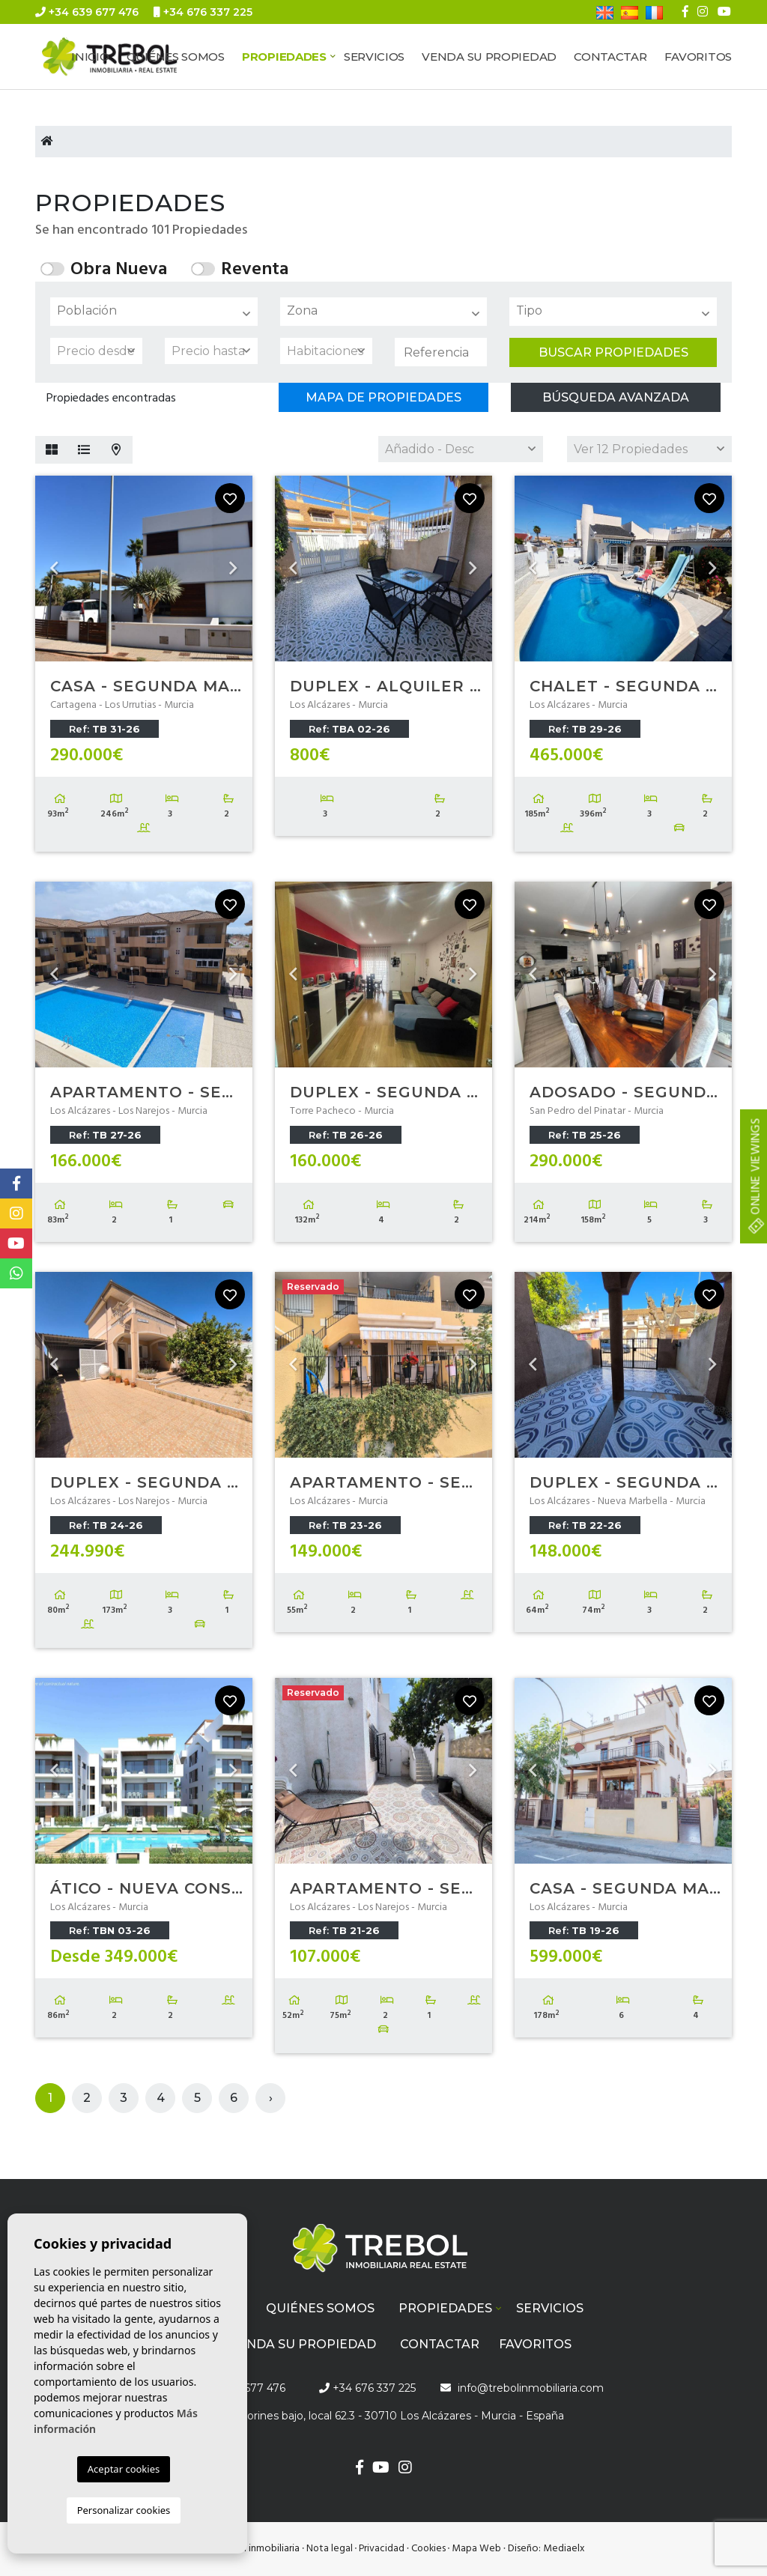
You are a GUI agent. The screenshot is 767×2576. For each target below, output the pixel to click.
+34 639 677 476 (87, 12)
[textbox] (157, 311)
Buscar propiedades (613, 352)
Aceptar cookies (124, 2469)
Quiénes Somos (176, 56)
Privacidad (381, 2549)
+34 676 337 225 (203, 12)
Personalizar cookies (124, 2510)
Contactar (610, 56)
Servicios (374, 56)
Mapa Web (476, 2549)
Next (233, 568)
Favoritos (698, 56)
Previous (54, 568)
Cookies (428, 2549)
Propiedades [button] (284, 56)
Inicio (90, 56)
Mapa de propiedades (383, 397)
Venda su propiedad (489, 56)
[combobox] (154, 311)
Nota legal (329, 2549)
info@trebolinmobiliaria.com (129, 36)
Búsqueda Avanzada (615, 397)
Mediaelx (564, 2549)
